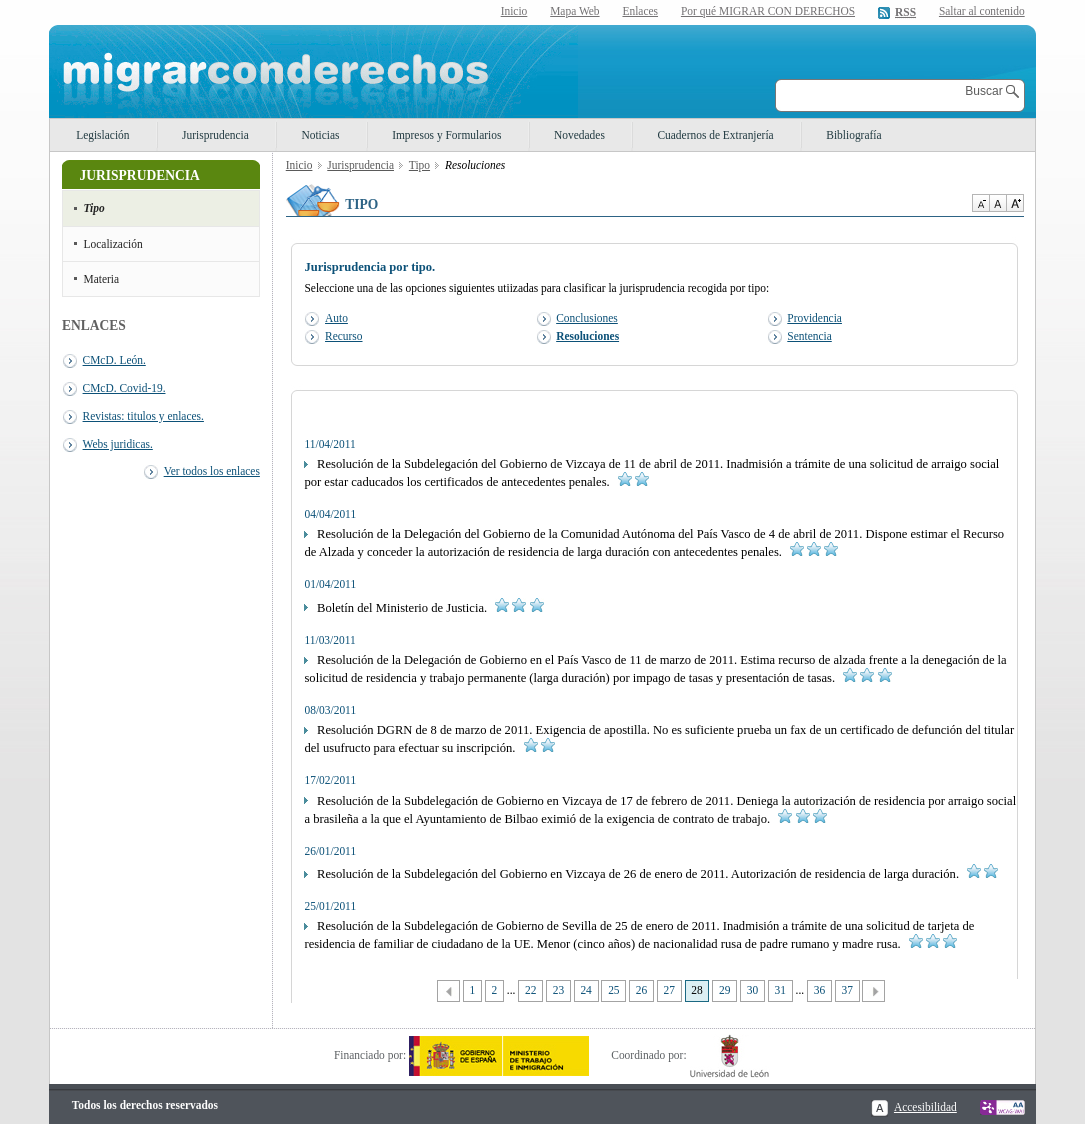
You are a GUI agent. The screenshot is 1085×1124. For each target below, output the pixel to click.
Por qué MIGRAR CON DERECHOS (768, 11)
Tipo (94, 208)
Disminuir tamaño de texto (980, 203)
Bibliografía (853, 135)
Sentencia (809, 336)
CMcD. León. (114, 360)
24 (585, 990)
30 (752, 990)
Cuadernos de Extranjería (715, 135)
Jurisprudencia (215, 135)
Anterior (448, 991)
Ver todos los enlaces (212, 471)
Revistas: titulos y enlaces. (143, 416)
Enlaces (640, 11)
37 (846, 990)
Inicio (514, 11)
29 (724, 990)
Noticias (320, 135)
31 (780, 990)
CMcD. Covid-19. (124, 388)
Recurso (343, 336)
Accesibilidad (925, 1107)
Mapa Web (574, 11)
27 (669, 990)
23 (558, 990)
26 (641, 990)
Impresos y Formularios (446, 135)
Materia (102, 279)
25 (613, 990)
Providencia (814, 318)
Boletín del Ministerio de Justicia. (423, 608)
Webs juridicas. (118, 444)
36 (819, 990)
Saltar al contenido (982, 11)
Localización (113, 244)
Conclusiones (587, 318)
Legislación (102, 135)
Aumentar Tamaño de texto (1015, 203)
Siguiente (873, 991)
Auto (336, 318)
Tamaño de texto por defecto (997, 203)
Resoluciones (587, 336)
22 (530, 990)
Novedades (579, 135)
